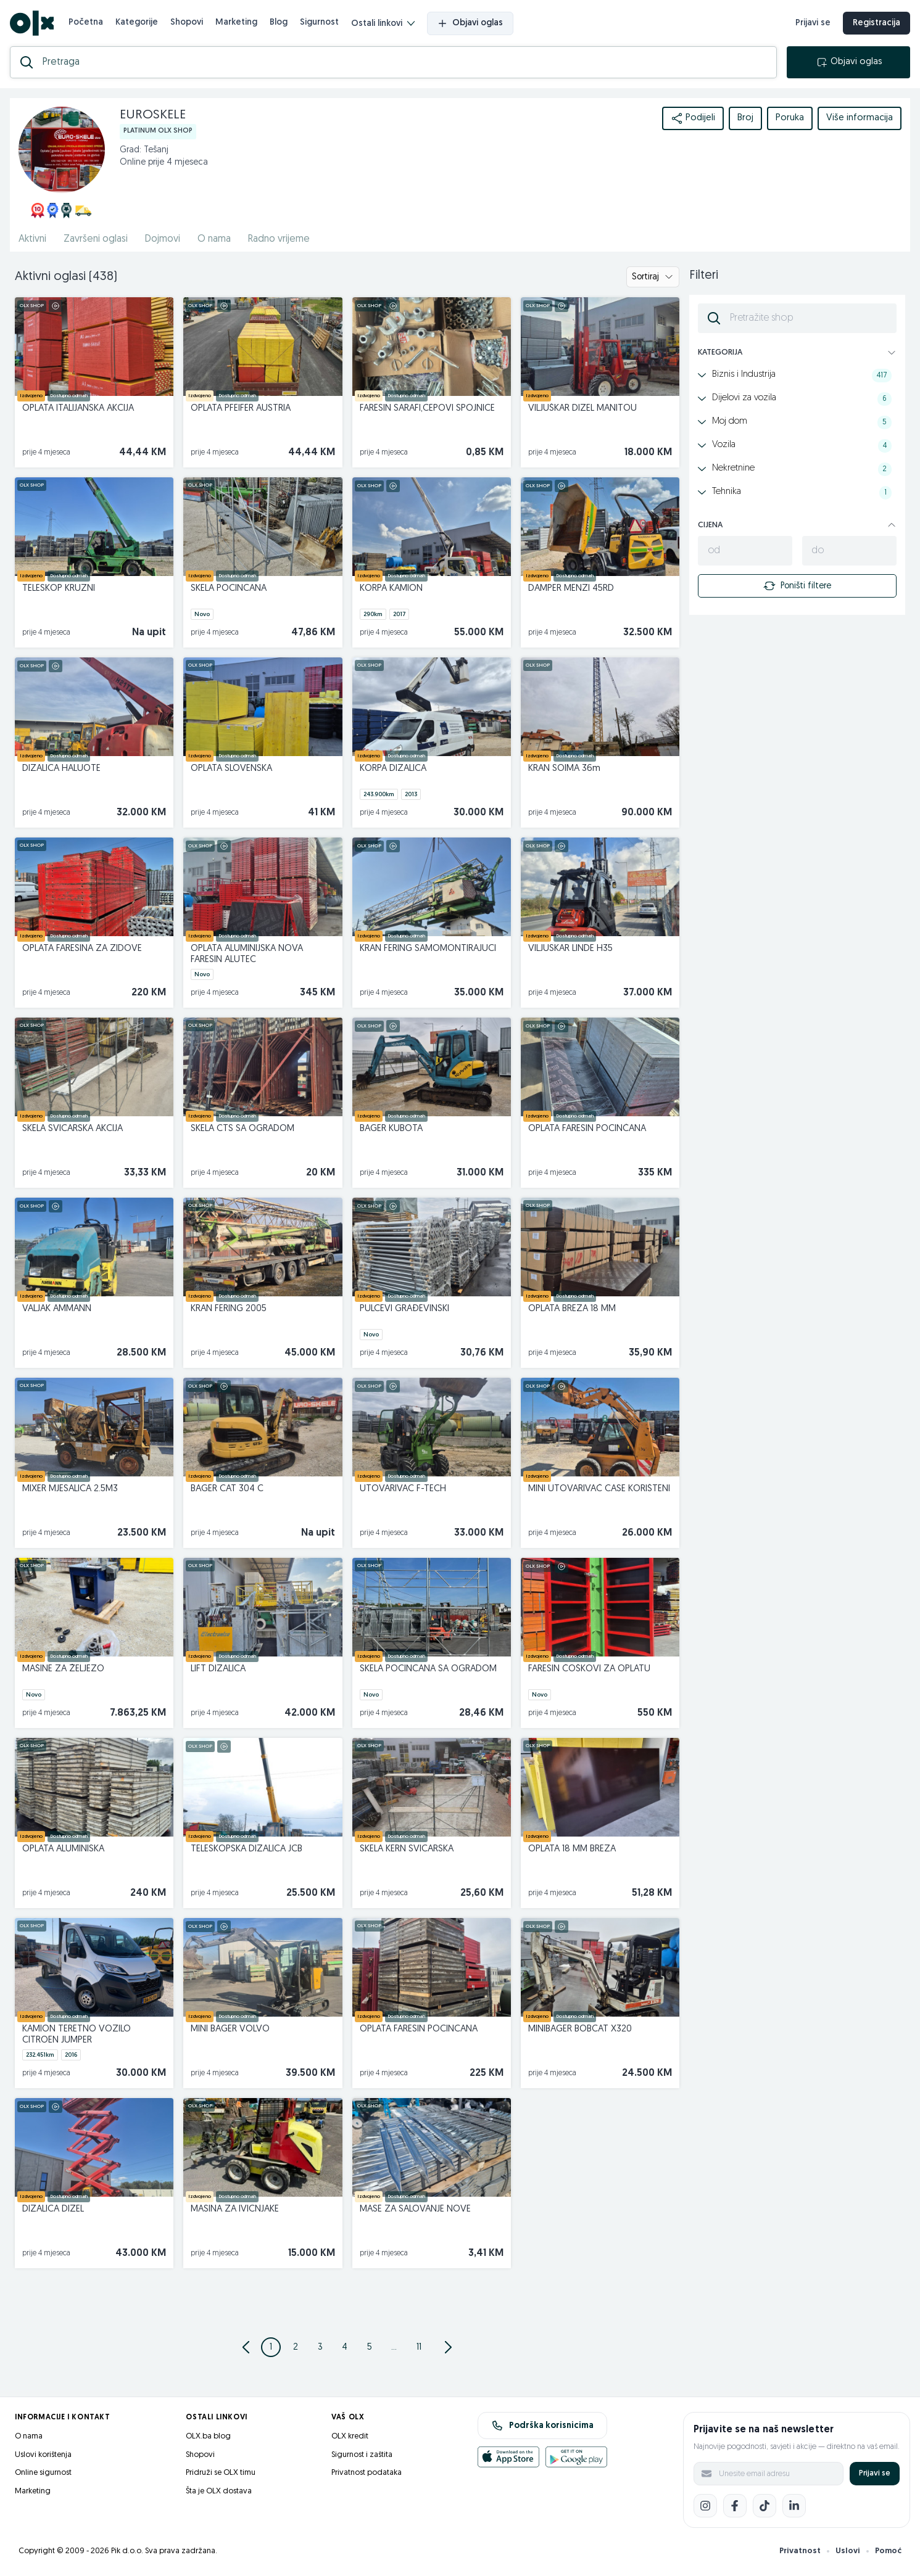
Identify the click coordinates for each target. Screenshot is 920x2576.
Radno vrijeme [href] (279, 239)
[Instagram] (705, 2505)
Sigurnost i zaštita (361, 2455)
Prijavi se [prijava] (813, 23)
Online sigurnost (43, 2473)
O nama (29, 2436)
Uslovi (847, 2551)
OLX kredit (349, 2436)
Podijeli (693, 118)
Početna (85, 22)
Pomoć (888, 2551)
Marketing (236, 22)
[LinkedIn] (794, 2505)
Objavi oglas (470, 23)
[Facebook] (735, 2505)
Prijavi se (874, 2473)
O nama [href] (214, 239)
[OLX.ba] (32, 23)
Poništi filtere (797, 586)
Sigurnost (319, 22)
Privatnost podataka (366, 2473)
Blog (279, 22)
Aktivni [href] (32, 239)
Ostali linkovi (383, 23)
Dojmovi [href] (162, 239)
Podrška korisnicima (543, 2425)
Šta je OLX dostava (219, 2491)
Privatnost (800, 2551)
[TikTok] (764, 2505)
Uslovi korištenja (43, 2455)
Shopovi (186, 22)
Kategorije (136, 22)
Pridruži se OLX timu (220, 2473)
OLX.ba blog (208, 2436)
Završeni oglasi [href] (96, 239)
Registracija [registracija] (876, 23)
